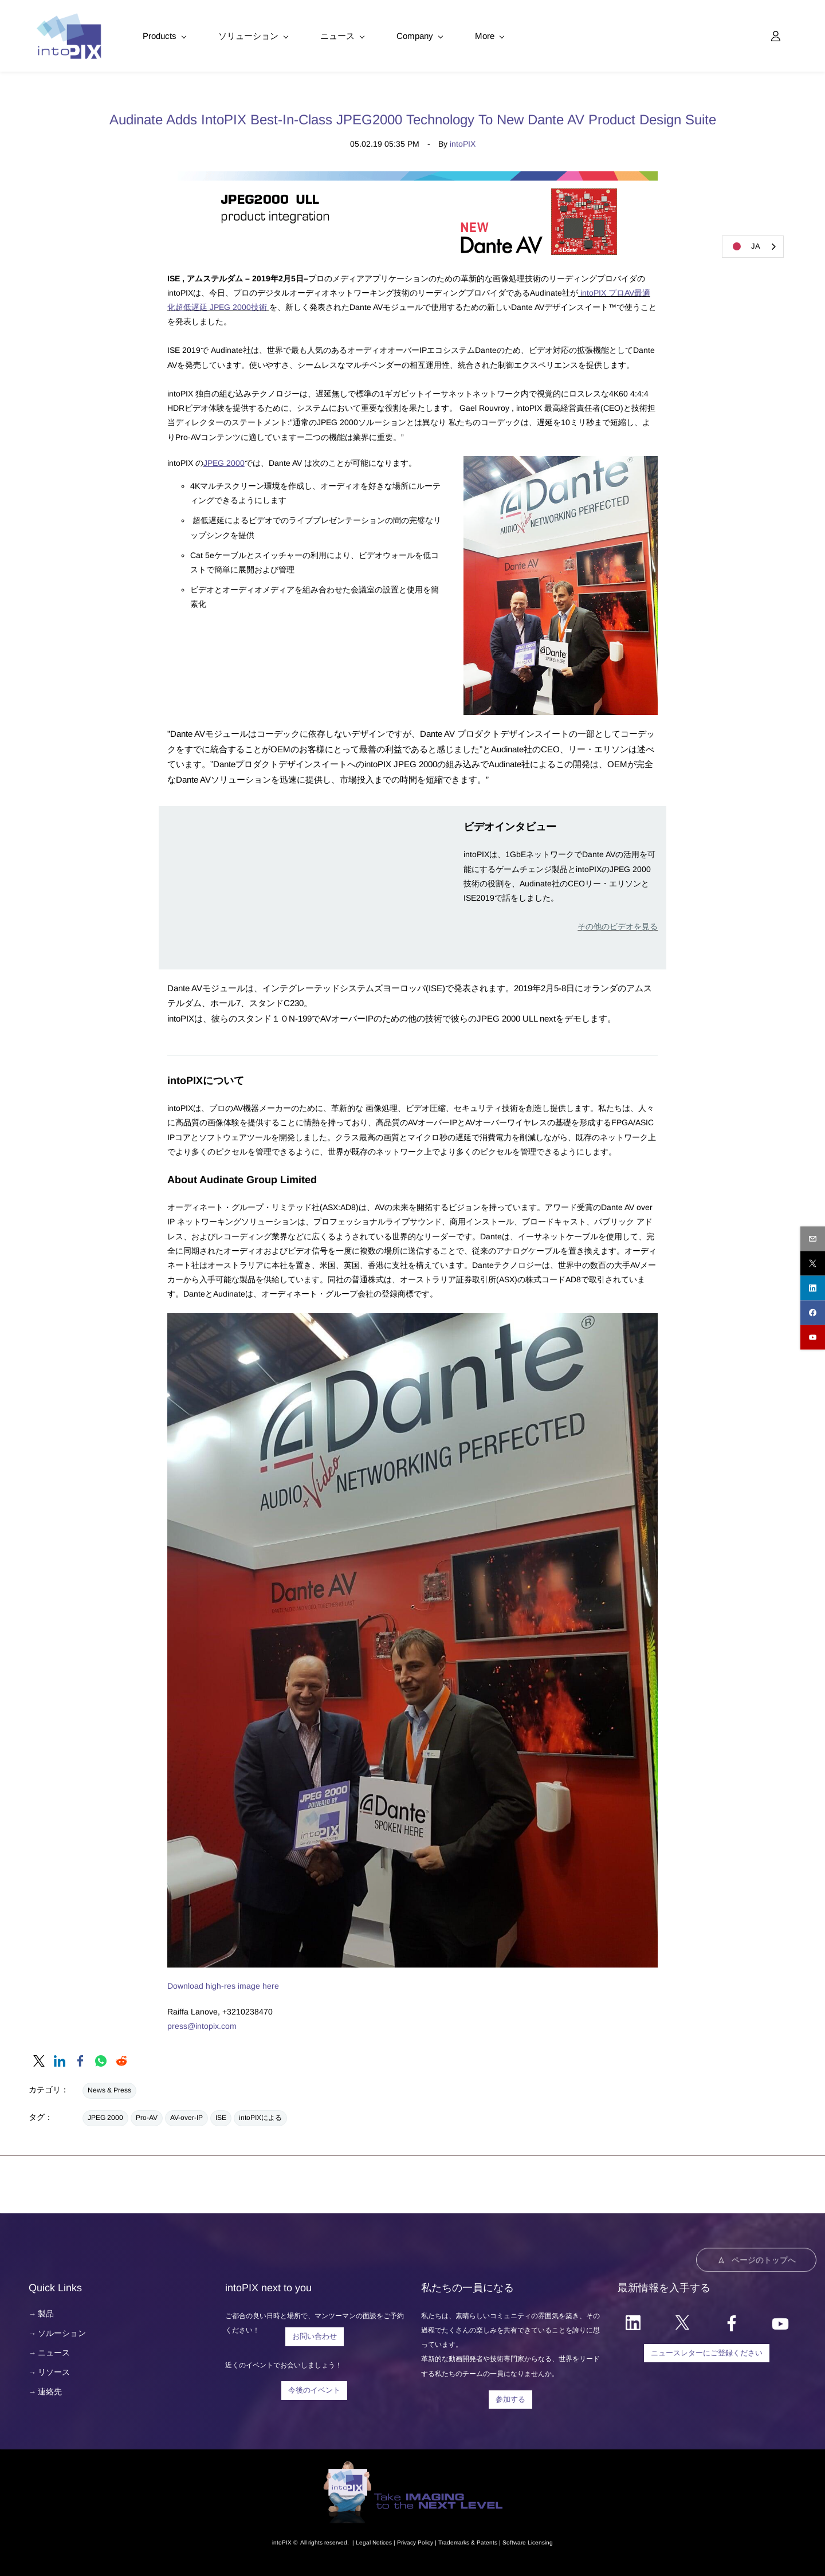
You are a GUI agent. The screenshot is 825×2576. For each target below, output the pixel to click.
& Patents (483, 2540)
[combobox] (753, 246)
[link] (560, 461)
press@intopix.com (202, 2024)
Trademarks (453, 2540)
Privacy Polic (413, 2540)
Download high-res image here (223, 1984)
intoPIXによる (260, 2116)
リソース (54, 2370)
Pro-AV (147, 2116)
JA (744, 246)
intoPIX (463, 142)
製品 (46, 2311)
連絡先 (50, 2389)
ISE (220, 2116)
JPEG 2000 (224, 461)
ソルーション (62, 2331)
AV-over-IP (186, 2116)
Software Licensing (527, 2540)
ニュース (54, 2350)
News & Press (109, 2088)
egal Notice (374, 2540)
